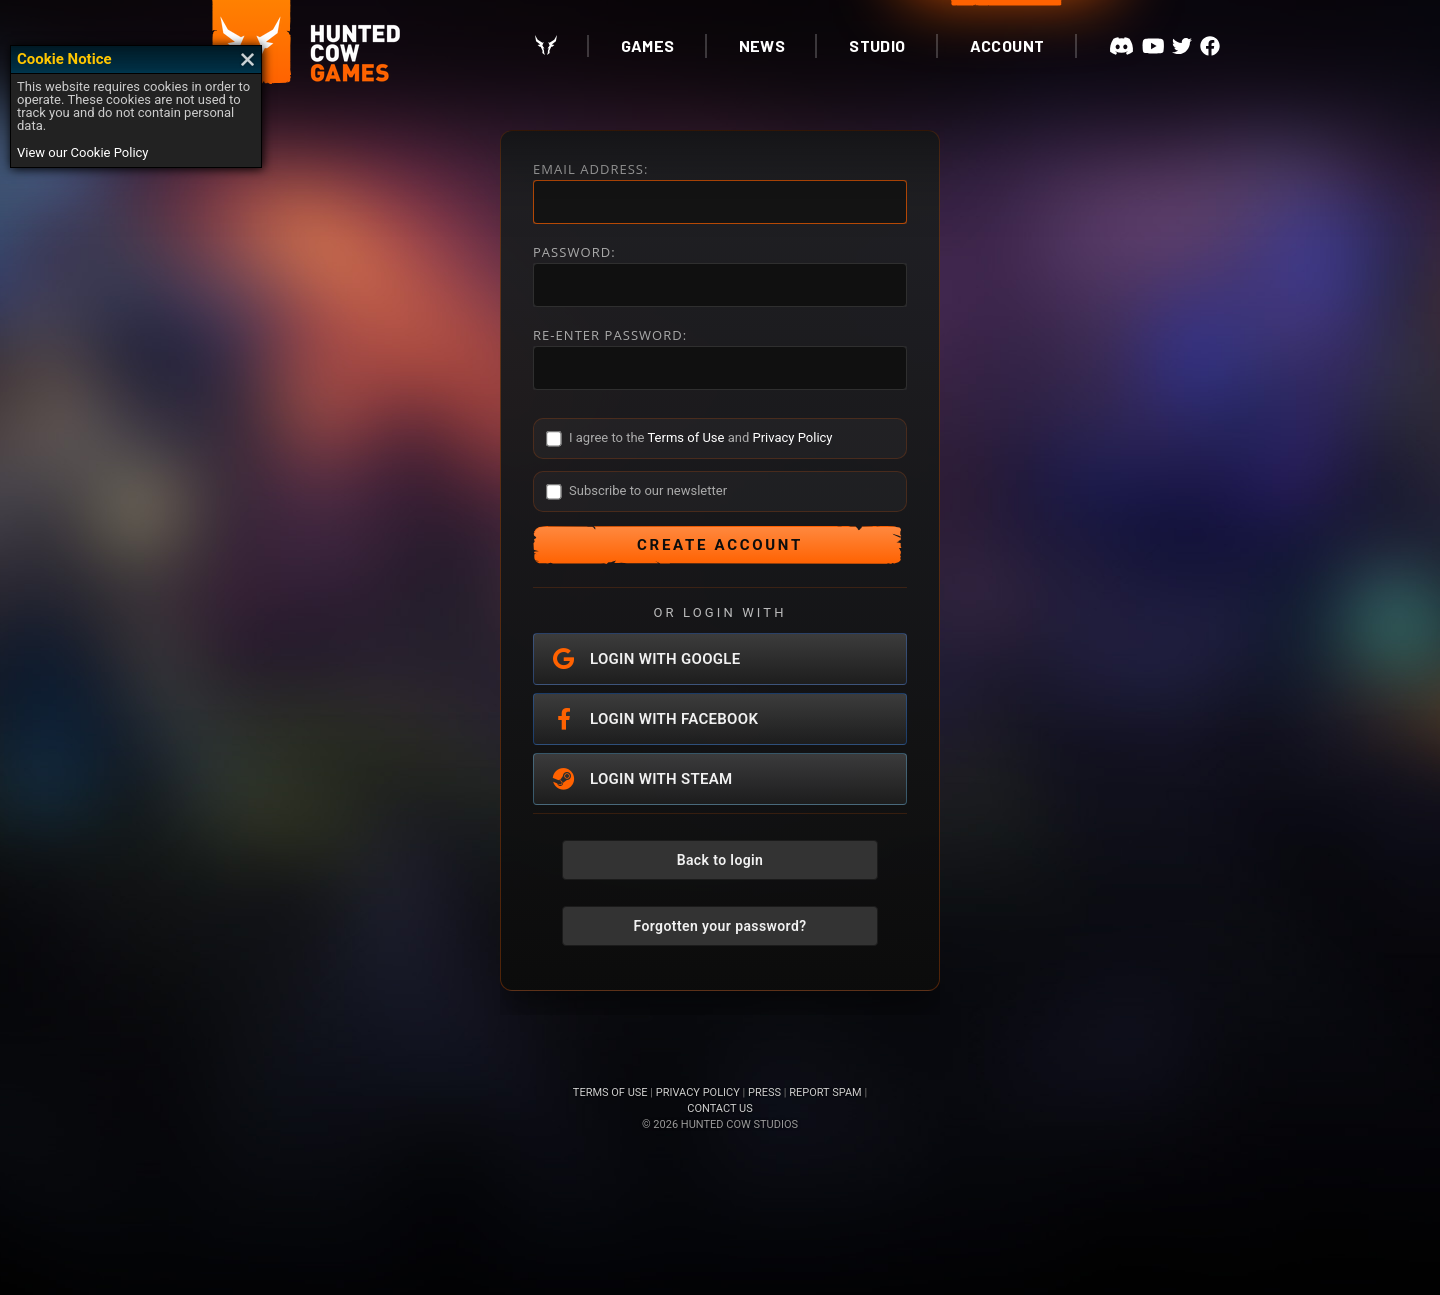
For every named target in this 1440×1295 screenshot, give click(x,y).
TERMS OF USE (610, 1092)
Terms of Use (685, 437)
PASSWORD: (574, 252)
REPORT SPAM (825, 1092)
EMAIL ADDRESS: (591, 169)
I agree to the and (701, 437)
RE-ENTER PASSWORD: (610, 335)
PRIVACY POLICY (698, 1092)
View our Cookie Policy (83, 152)
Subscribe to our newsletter (648, 490)
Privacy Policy (792, 437)
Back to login (720, 860)
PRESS (764, 1092)
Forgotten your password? (720, 926)
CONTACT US (719, 1108)
